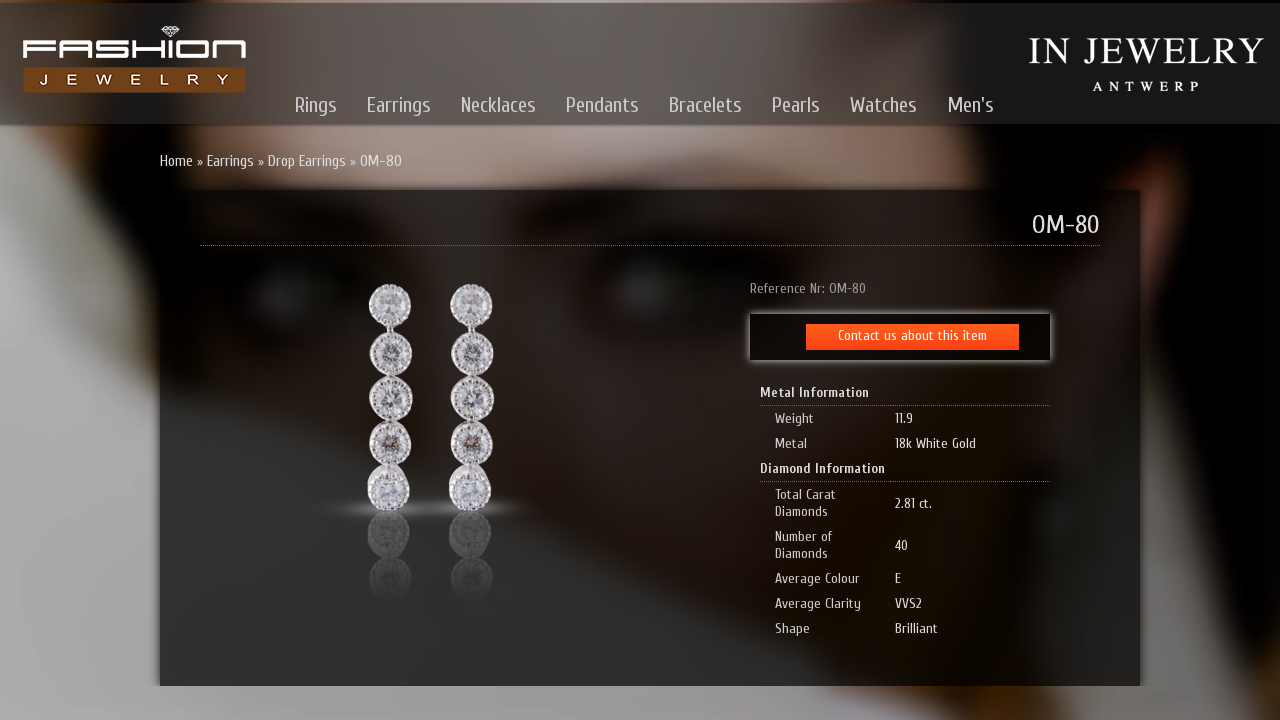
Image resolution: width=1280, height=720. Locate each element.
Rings (316, 105)
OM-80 (381, 161)
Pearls (796, 105)
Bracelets (705, 105)
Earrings (399, 105)
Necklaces (498, 105)
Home (176, 161)
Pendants (602, 105)
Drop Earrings (307, 161)
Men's (970, 105)
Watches (883, 105)
